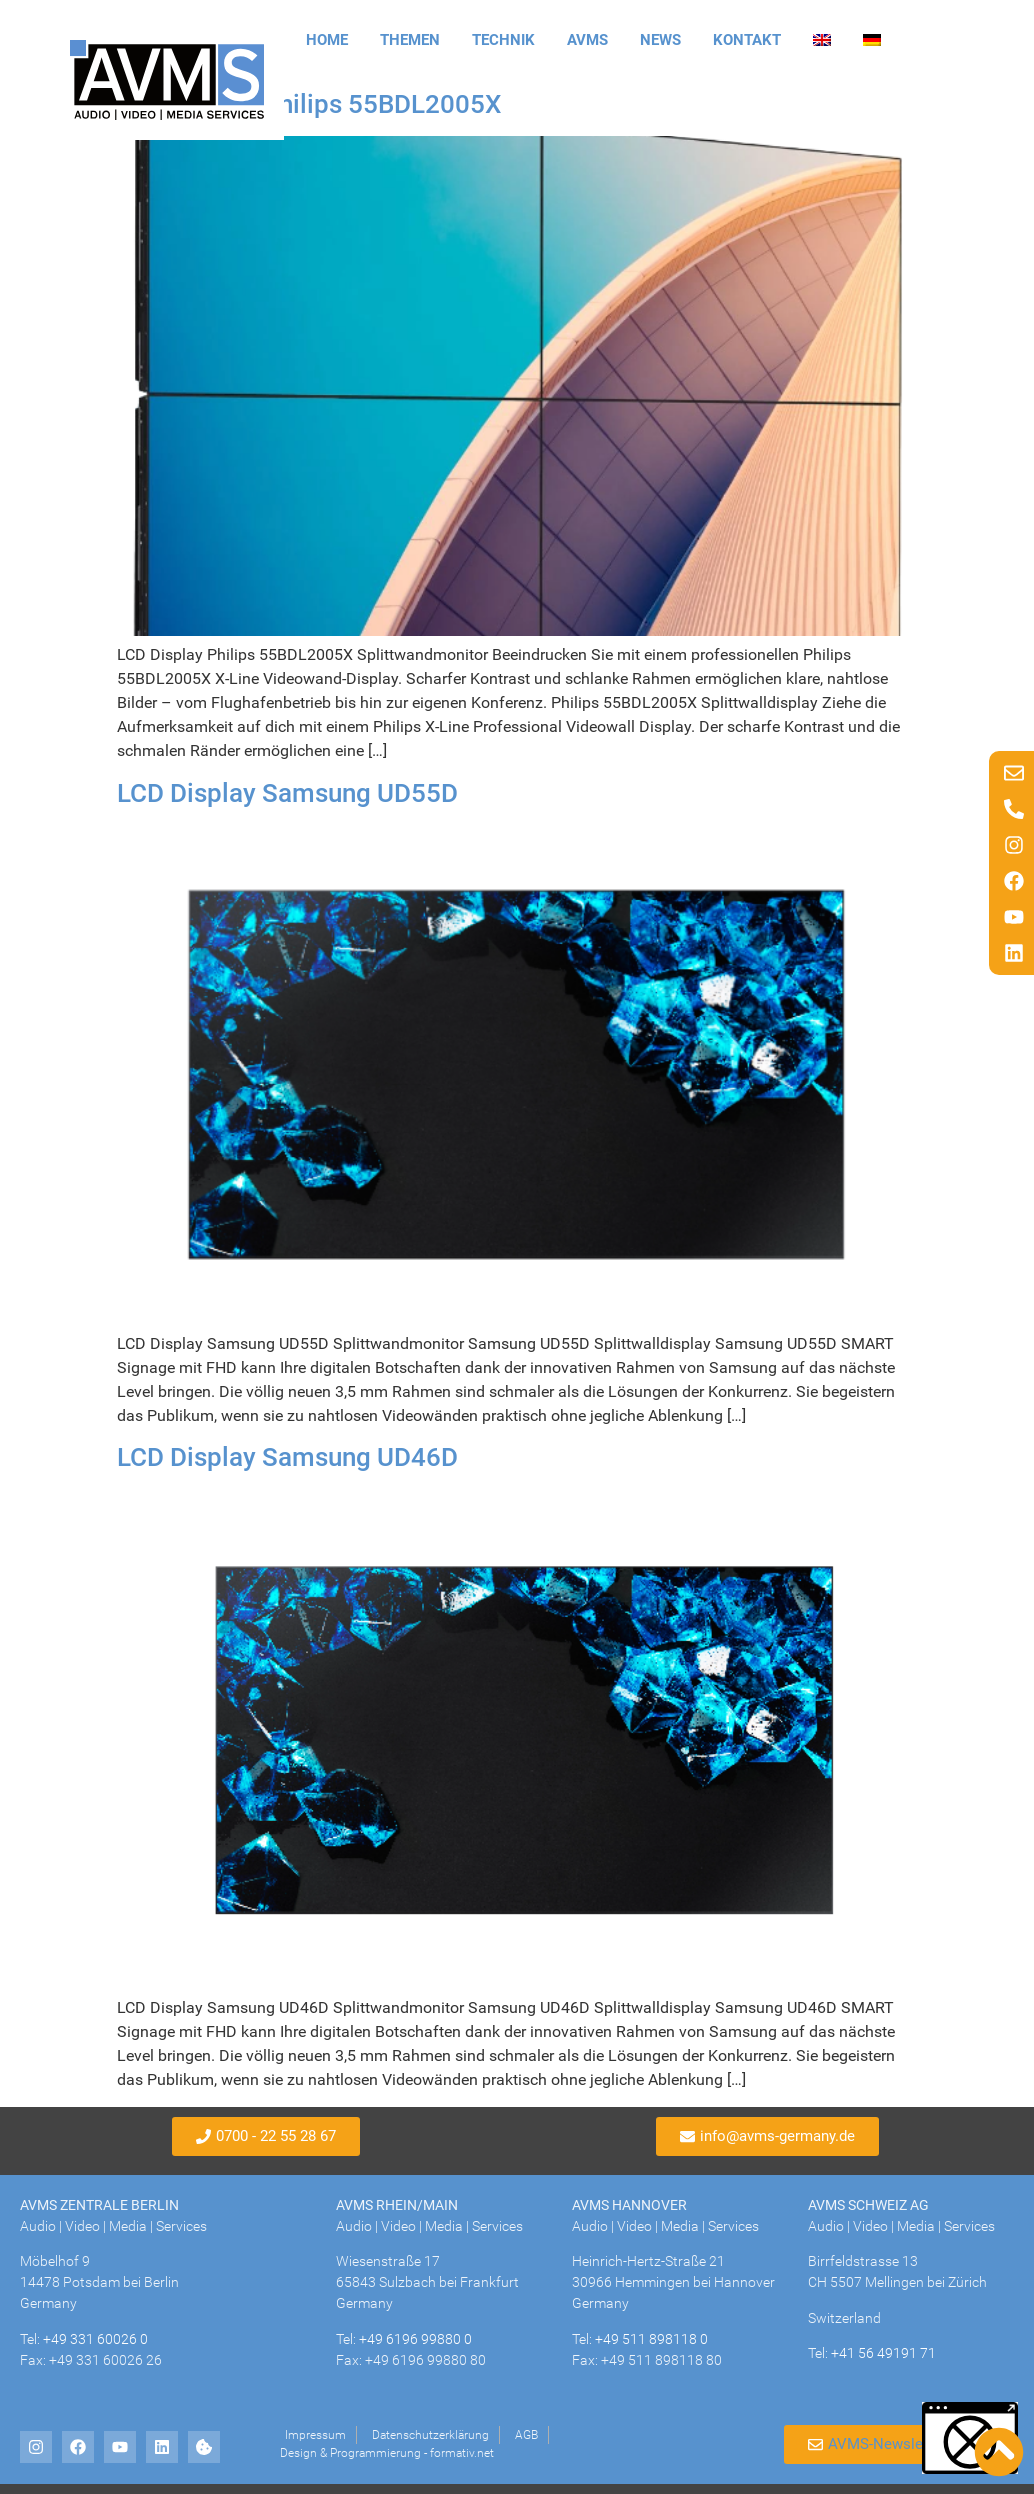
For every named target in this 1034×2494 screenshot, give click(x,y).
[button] (970, 2438)
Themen (410, 40)
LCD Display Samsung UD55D (287, 793)
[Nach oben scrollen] (999, 2452)
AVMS (587, 40)
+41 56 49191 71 (883, 2353)
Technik (503, 40)
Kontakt (747, 40)
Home (327, 40)
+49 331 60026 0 (95, 2339)
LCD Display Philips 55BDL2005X (309, 104)
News (660, 40)
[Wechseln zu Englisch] (822, 40)
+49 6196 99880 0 (415, 2339)
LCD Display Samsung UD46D (287, 1457)
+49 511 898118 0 (651, 2339)
